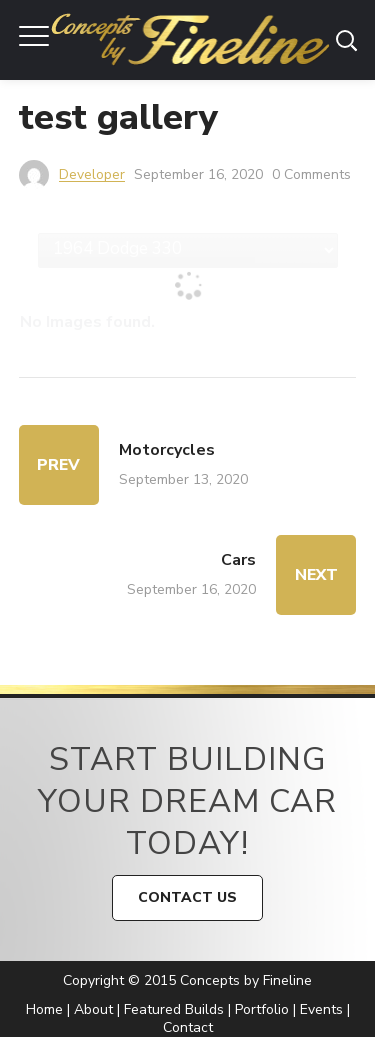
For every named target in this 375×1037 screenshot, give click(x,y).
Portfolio (262, 1009)
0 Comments (311, 174)
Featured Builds (174, 1009)
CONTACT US (187, 897)
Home (44, 1009)
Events (321, 1009)
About (93, 1009)
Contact (188, 1027)
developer (92, 174)
